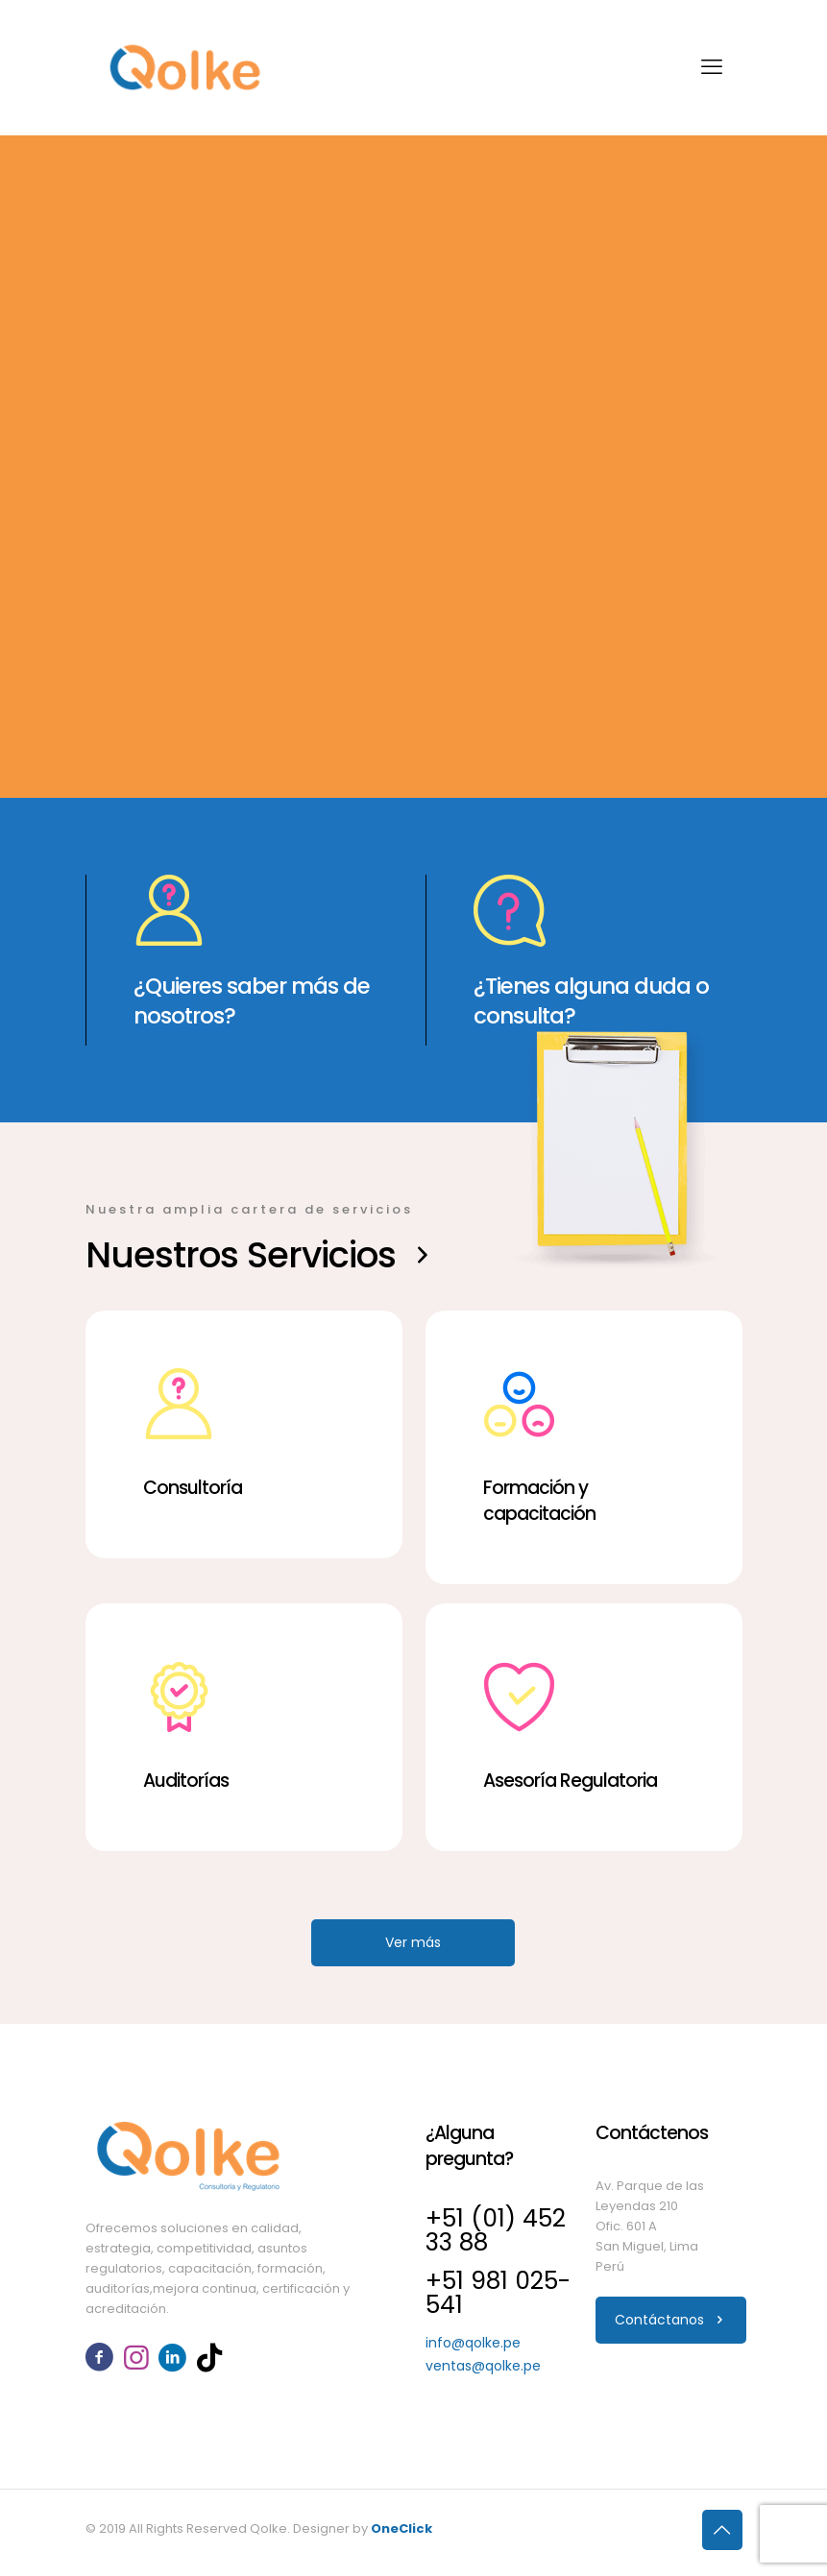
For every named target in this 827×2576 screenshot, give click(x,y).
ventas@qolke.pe (483, 2365)
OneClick (401, 2528)
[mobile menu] (711, 67)
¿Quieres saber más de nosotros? (252, 1001)
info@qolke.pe (473, 2342)
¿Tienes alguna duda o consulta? (591, 1001)
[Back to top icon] (722, 2530)
